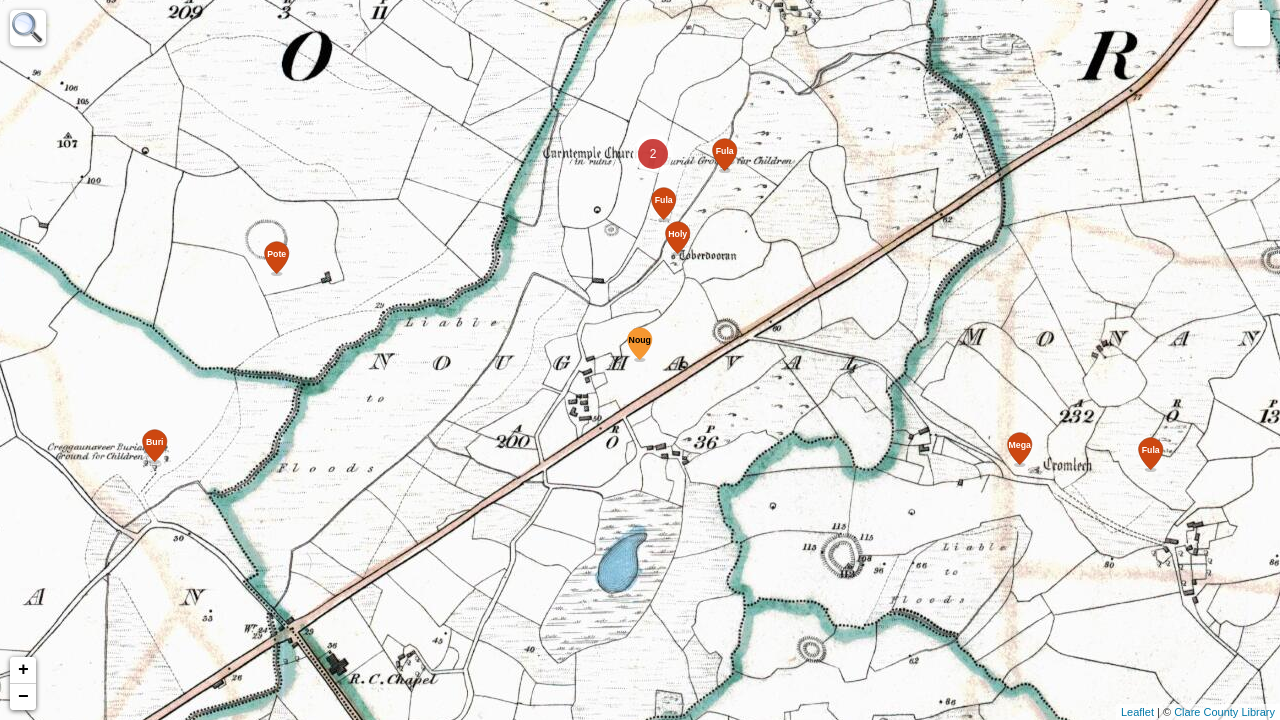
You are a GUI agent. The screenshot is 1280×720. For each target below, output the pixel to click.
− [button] (23, 697)
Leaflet (1137, 712)
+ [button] (23, 670)
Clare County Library (1224, 712)
